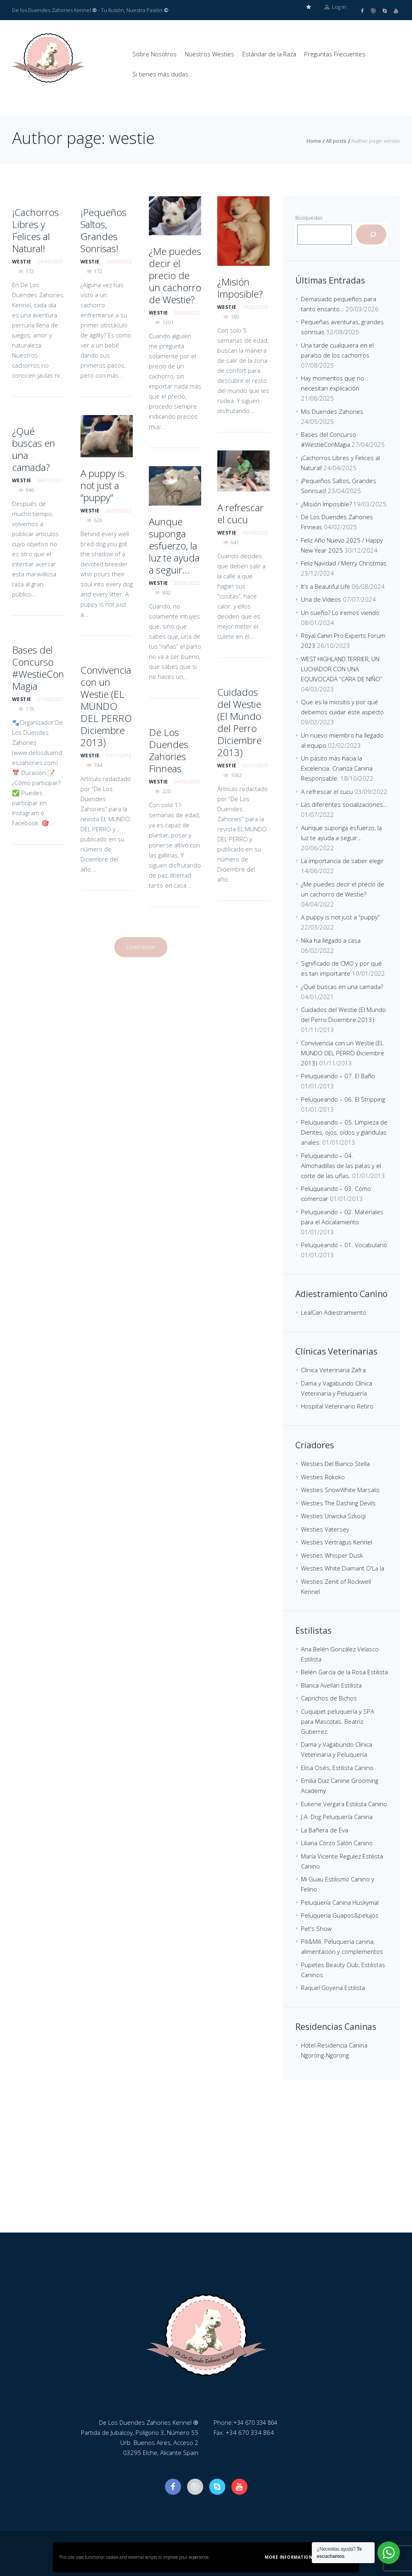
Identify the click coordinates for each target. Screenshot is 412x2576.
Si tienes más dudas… (162, 74)
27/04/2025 (50, 698)
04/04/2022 (187, 311)
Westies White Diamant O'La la (342, 1567)
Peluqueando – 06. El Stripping (343, 1098)
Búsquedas (308, 216)
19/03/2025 (255, 306)
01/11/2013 (118, 754)
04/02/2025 (187, 780)
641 (235, 541)
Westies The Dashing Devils (338, 1502)
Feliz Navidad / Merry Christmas (344, 562)
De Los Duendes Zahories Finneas (168, 749)
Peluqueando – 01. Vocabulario (344, 1244)
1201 (167, 321)
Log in (335, 10)
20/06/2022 (187, 582)
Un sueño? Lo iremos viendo (340, 612)
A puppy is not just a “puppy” (102, 484)
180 (235, 315)
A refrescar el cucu (240, 512)
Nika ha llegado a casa (330, 939)
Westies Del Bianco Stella (335, 1463)
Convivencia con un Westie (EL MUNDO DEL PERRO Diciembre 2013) (106, 705)
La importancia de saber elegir (342, 860)
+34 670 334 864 (257, 2422)
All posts (336, 140)
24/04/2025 (50, 260)
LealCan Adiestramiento (333, 1312)
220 (166, 790)
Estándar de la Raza (269, 54)
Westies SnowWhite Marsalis (340, 1489)
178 (29, 707)
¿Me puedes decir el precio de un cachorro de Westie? (175, 274)
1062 (236, 774)
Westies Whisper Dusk (332, 1554)
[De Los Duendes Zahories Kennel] (206, 2171)
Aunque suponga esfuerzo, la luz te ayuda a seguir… (174, 545)
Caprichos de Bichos (329, 1697)
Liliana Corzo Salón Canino (337, 1842)
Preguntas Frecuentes (334, 54)
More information (288, 2557)
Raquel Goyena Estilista (333, 1987)
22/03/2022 (118, 509)
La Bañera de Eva (324, 1829)
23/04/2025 (118, 260)
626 (98, 519)
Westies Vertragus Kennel (336, 1541)
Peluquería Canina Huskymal (340, 1902)
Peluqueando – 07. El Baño (338, 1075)
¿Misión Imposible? (240, 287)
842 (166, 591)
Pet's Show (316, 1928)
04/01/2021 (50, 479)
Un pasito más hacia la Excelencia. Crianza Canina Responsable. (337, 767)
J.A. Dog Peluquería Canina (337, 1816)
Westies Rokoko (323, 1476)
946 (29, 489)
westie (21, 260)
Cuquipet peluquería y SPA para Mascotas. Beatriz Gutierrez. (337, 1720)
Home (314, 140)
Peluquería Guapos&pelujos (340, 1914)
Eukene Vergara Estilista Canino (344, 1803)
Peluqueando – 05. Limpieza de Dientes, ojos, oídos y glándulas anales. (344, 1131)
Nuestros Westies (209, 54)
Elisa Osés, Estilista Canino (337, 1767)
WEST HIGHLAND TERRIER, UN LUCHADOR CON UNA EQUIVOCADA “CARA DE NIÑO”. (342, 668)
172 (29, 270)
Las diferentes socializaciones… (344, 804)
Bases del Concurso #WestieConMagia (38, 667)
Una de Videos (321, 598)
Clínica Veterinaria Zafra (333, 1369)
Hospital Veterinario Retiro (337, 1405)
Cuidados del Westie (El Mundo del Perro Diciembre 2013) (239, 721)
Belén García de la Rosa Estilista (344, 1671)
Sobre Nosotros (154, 54)
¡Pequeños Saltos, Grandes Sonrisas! (103, 229)
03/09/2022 (255, 531)
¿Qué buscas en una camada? (33, 448)
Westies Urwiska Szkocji (333, 1515)
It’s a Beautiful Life (325, 586)
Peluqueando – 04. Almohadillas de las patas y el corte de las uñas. (341, 1165)
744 (98, 764)
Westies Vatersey (325, 1528)
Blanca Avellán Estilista (331, 1684)
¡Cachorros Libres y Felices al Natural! (35, 229)
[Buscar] (371, 234)
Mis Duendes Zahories (332, 411)
